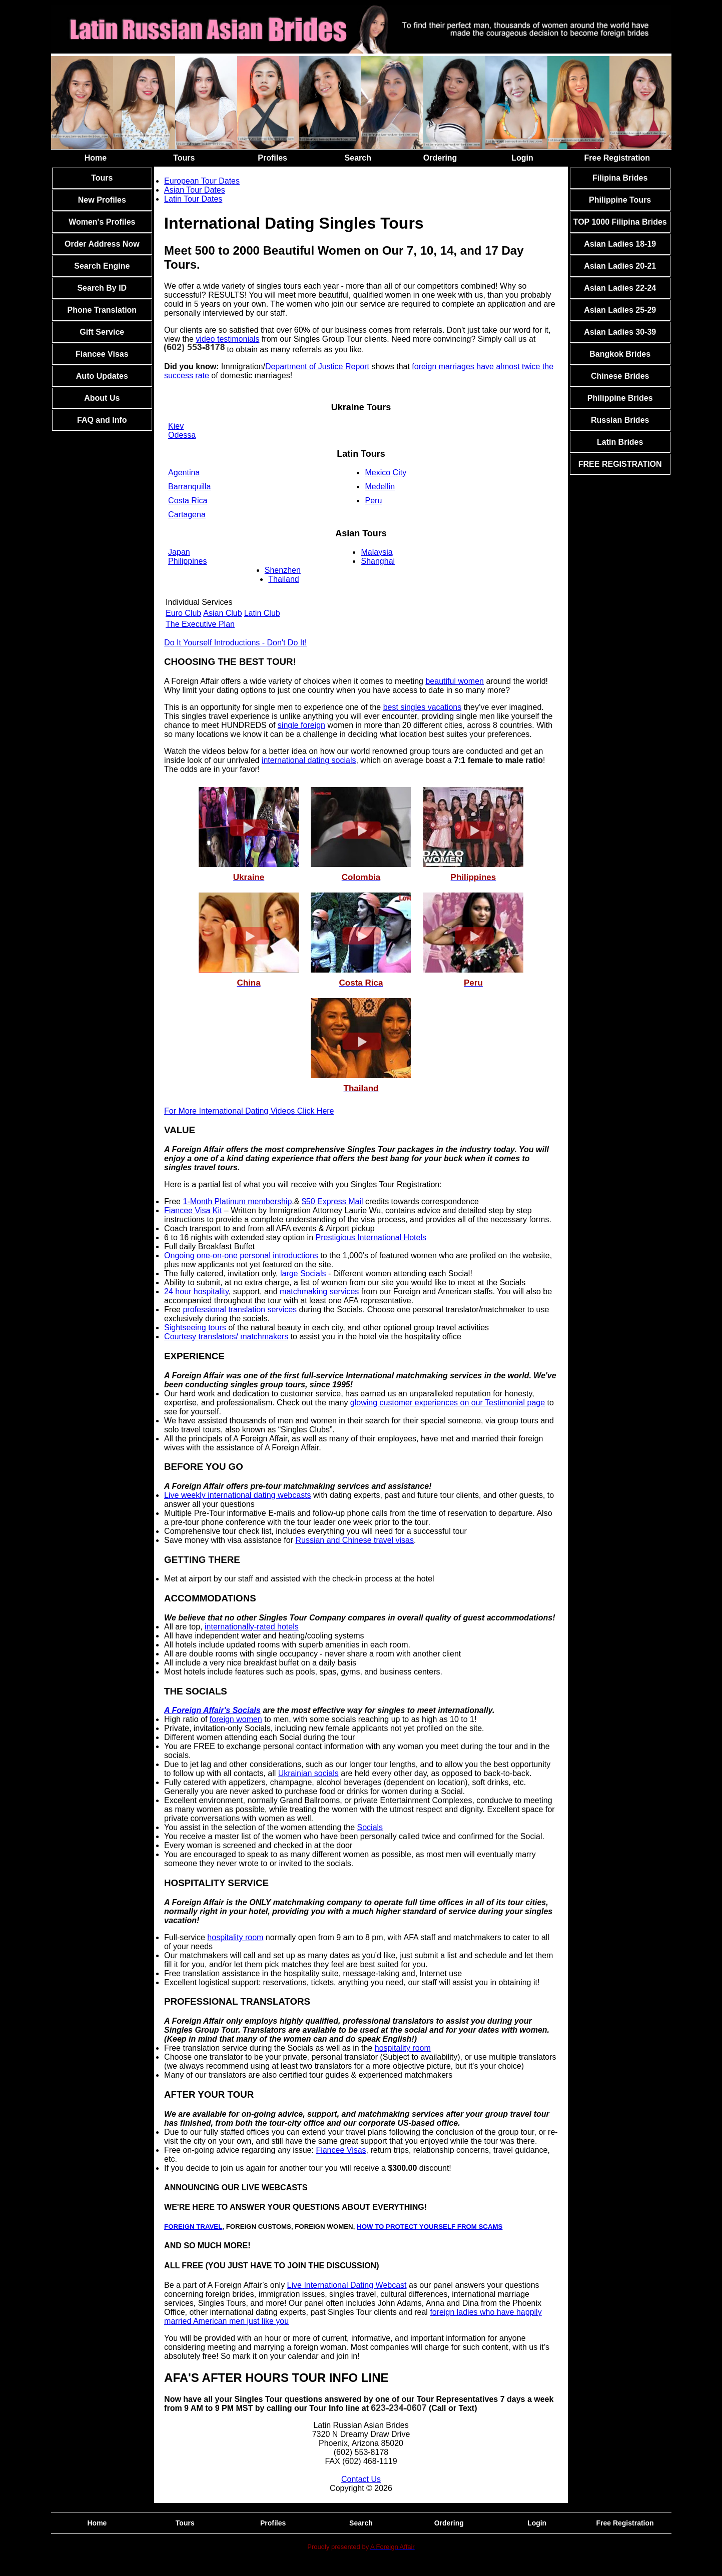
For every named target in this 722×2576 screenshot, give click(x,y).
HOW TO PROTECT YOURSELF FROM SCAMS (429, 2226)
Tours (184, 158)
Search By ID (102, 288)
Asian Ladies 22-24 (620, 288)
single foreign (301, 725)
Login (522, 158)
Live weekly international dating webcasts (237, 1495)
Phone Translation (102, 310)
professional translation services (240, 1309)
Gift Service (102, 332)
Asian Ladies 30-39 (620, 332)
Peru (373, 500)
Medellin (380, 486)
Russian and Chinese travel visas (354, 1540)
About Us (102, 398)
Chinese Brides (620, 376)
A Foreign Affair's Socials (212, 1710)
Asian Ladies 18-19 (620, 244)
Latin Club (262, 613)
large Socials (303, 1273)
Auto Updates (102, 376)
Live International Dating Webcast (347, 2285)
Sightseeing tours (195, 1327)
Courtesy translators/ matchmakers (226, 1336)
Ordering (440, 158)
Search (358, 158)
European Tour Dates (202, 181)
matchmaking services (319, 1291)
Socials (370, 1827)
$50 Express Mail (332, 1201)
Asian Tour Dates (194, 190)
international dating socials (309, 760)
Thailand (283, 579)
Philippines (187, 561)
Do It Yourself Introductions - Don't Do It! (235, 642)
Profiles (272, 158)
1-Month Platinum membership (237, 1201)
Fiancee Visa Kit (193, 1210)
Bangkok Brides (619, 354)
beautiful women (454, 681)
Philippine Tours (620, 200)
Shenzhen (283, 570)
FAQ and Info (102, 420)
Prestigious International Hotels (371, 1237)
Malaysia (376, 552)
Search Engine (102, 266)
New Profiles (102, 200)
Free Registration (617, 158)
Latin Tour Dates (193, 199)
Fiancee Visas (102, 354)
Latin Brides (620, 442)
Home (96, 158)
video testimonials (227, 339)
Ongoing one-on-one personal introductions (241, 1255)
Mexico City (385, 472)
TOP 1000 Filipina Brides (620, 222)
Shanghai (378, 561)
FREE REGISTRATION (620, 464)
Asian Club (222, 613)
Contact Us (361, 2479)
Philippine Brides (620, 398)
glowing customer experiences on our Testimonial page (447, 1402)
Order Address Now (102, 244)
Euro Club (183, 613)
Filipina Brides (619, 178)
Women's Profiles (102, 222)
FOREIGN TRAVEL (193, 2226)
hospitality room (235, 1937)
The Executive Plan (200, 624)
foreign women (236, 1719)
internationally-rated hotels (252, 1626)
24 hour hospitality (196, 1291)
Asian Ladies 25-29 (620, 310)
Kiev (176, 426)
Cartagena (187, 514)
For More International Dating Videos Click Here (249, 1111)
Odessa (182, 435)
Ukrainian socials (308, 1773)
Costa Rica (187, 500)
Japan (179, 552)
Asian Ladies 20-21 (620, 266)
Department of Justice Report (317, 366)
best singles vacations (422, 707)
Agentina (184, 472)
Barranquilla (189, 486)
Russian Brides (620, 420)
